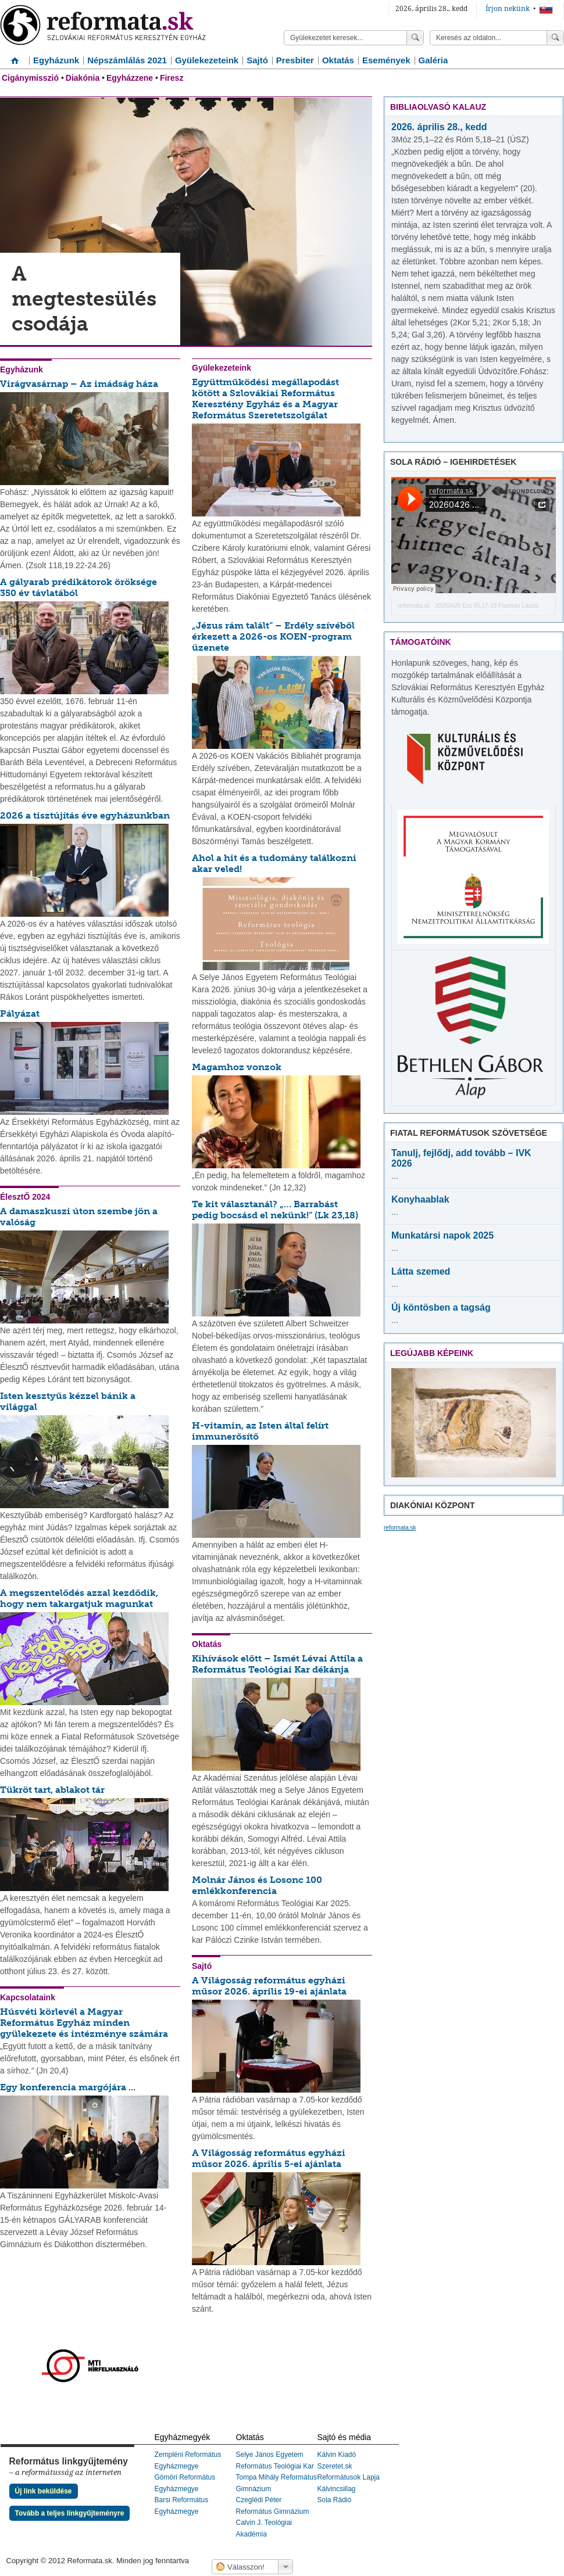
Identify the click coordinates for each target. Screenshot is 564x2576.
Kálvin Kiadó (336, 2455)
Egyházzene (129, 77)
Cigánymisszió (30, 77)
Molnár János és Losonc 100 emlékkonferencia (257, 1885)
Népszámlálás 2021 (127, 60)
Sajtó (257, 60)
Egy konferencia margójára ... (67, 2087)
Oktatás (338, 60)
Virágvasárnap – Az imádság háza (79, 383)
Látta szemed (420, 1271)
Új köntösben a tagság (441, 1307)
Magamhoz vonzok (236, 1066)
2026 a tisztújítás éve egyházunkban (85, 815)
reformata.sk (414, 605)
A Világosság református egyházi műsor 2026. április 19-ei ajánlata (269, 1986)
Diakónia (82, 77)
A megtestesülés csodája (84, 298)
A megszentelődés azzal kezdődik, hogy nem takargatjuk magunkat (79, 1598)
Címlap (14, 56)
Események (386, 60)
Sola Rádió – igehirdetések (453, 462)
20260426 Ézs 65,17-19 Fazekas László (486, 605)
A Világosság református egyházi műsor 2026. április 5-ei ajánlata (268, 2158)
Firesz (171, 77)
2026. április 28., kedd (439, 127)
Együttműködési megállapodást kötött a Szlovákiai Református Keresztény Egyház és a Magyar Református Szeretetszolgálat (265, 398)
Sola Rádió (334, 2500)
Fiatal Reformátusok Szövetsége (468, 1133)
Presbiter (295, 60)
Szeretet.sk (334, 2466)
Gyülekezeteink (206, 60)
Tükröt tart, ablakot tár (52, 1789)
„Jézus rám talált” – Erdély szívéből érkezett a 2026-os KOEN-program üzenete (273, 636)
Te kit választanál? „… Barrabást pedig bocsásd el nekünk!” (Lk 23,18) (275, 1210)
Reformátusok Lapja (348, 2477)
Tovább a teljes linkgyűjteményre (69, 2513)
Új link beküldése (43, 2491)
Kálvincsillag (336, 2489)
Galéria (433, 60)
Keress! (555, 37)
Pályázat (20, 1013)
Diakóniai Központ (432, 1505)
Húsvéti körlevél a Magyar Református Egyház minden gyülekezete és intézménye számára (84, 2022)
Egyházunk (56, 60)
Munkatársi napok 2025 (442, 1235)
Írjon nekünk (508, 9)
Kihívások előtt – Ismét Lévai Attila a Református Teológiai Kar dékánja (277, 1664)
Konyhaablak (420, 1199)
